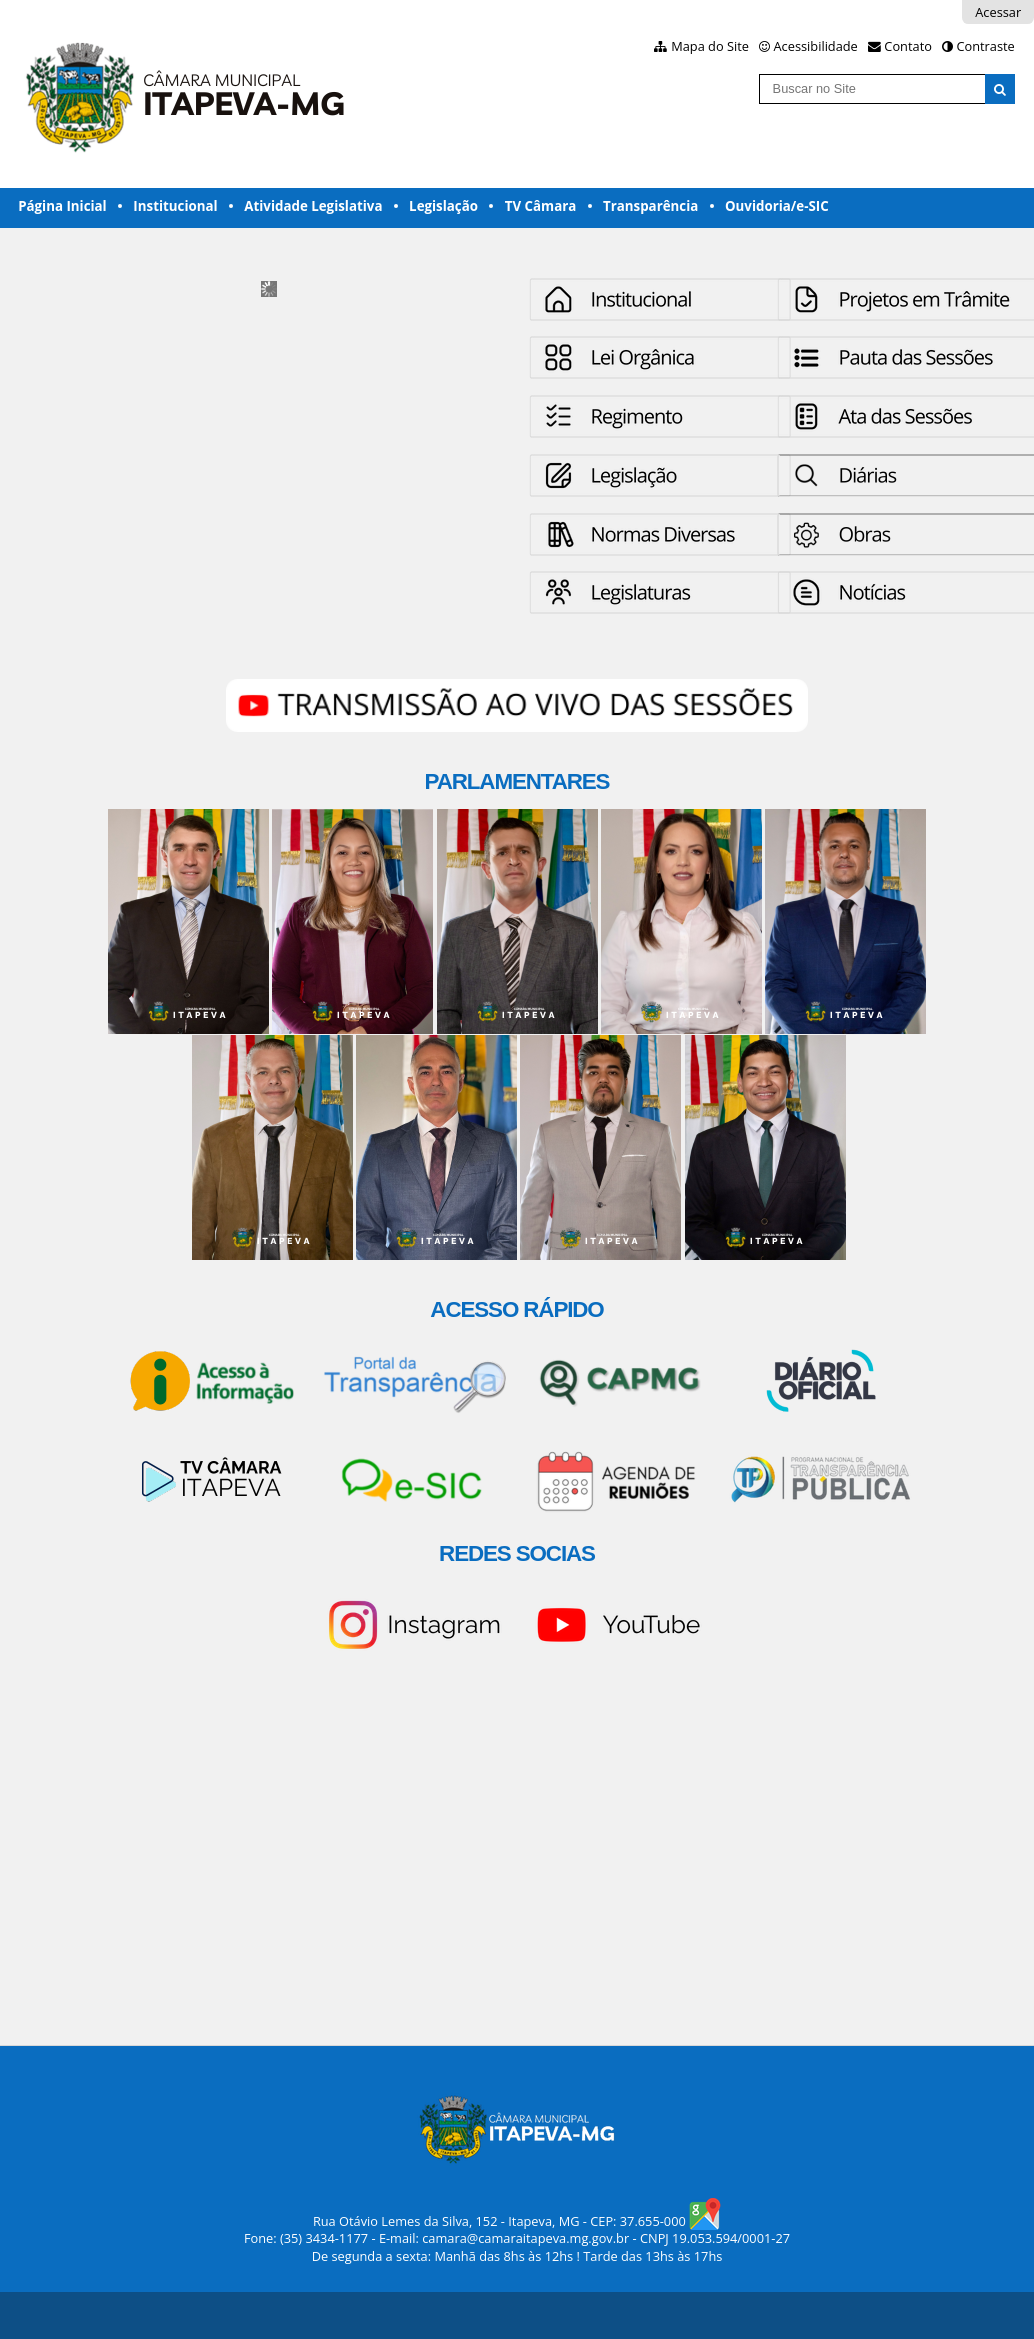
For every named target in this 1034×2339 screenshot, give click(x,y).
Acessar (998, 12)
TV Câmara (541, 206)
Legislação (443, 206)
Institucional (175, 206)
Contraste (985, 46)
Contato (908, 46)
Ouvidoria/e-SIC (777, 206)
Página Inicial (62, 206)
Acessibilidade (816, 46)
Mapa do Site (710, 46)
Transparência (650, 206)
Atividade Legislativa (313, 206)
